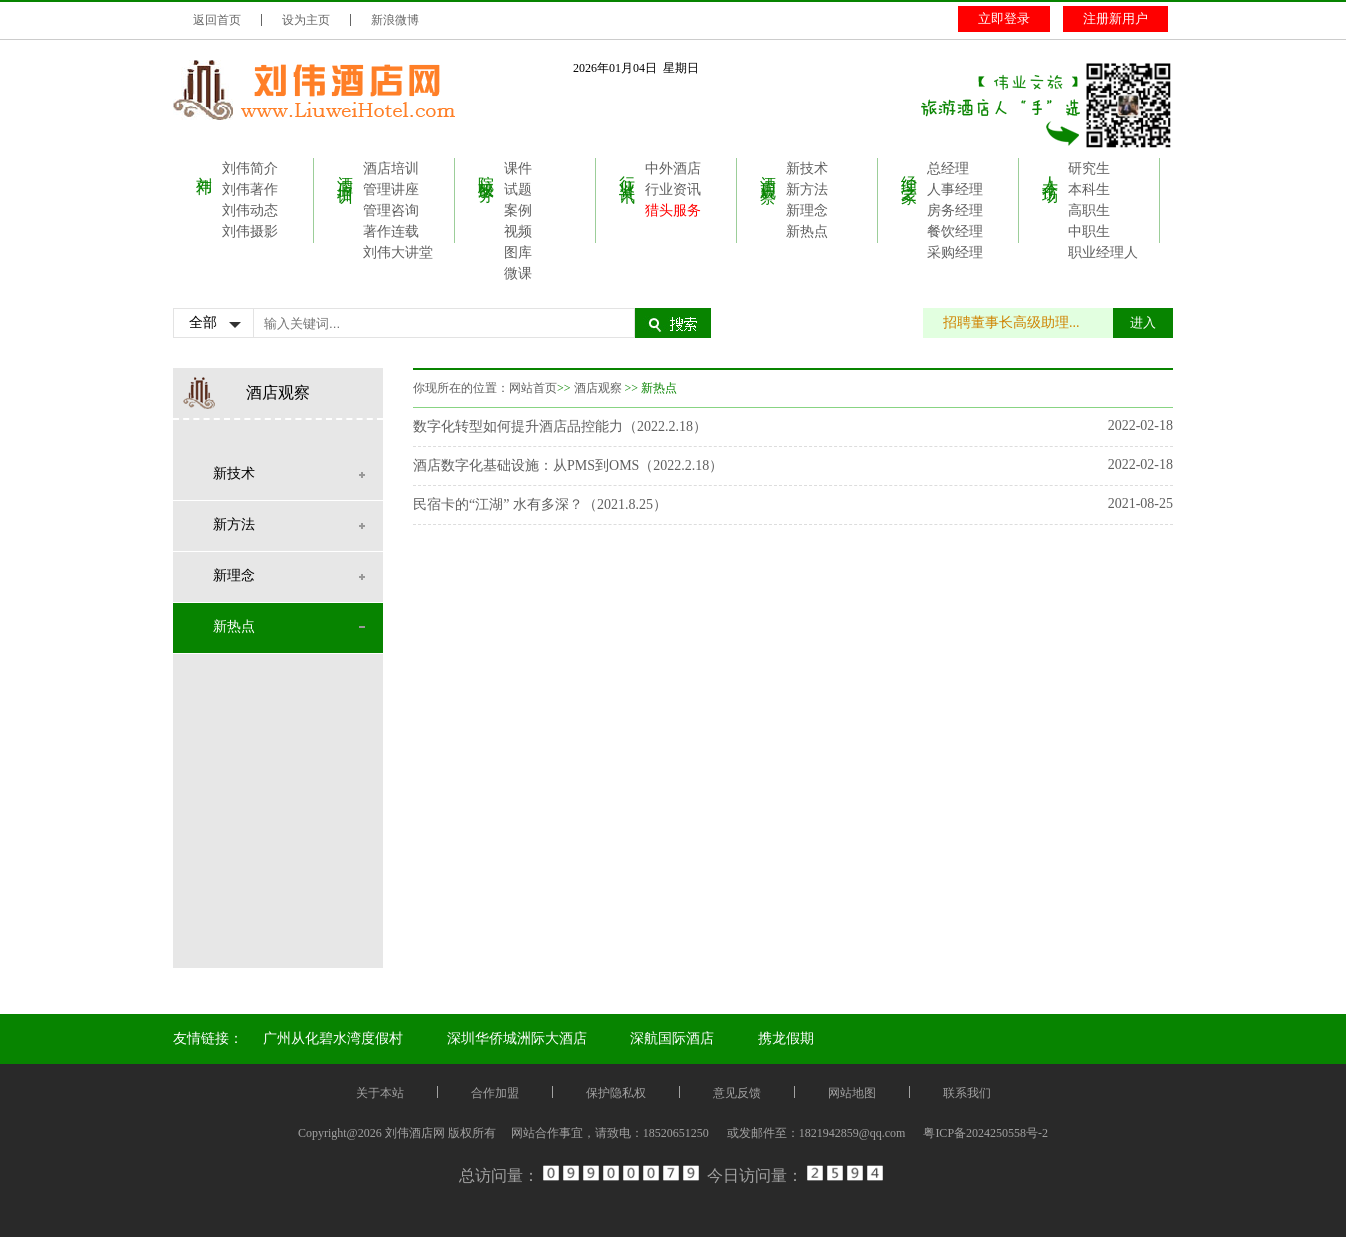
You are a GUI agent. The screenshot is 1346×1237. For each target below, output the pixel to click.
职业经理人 (1103, 252)
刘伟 (204, 167)
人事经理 (955, 189)
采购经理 (955, 252)
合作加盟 (495, 1093)
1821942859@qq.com (852, 1133)
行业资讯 (627, 171)
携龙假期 (786, 1038)
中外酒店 (673, 168)
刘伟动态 (250, 210)
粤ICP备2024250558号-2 (985, 1133)
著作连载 (391, 231)
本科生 (1089, 189)
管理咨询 (391, 210)
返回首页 (217, 20)
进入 (1143, 322)
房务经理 (955, 210)
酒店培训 (345, 171)
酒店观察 (768, 171)
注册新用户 (1115, 18)
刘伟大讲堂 (398, 252)
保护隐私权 (616, 1093)
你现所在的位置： (461, 388)
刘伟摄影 (250, 231)
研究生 (1089, 168)
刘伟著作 (250, 189)
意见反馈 (737, 1093)
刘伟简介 (250, 168)
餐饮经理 (955, 231)
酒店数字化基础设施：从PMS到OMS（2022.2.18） (568, 465)
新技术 (807, 168)
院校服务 (486, 171)
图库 (518, 252)
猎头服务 (673, 210)
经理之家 (909, 171)
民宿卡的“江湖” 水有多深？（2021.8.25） (540, 504)
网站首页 (533, 388)
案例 (518, 210)
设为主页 (306, 20)
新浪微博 (395, 20)
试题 (518, 189)
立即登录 (1004, 18)
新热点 (807, 231)
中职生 (1089, 231)
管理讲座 (391, 189)
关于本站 (380, 1093)
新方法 (807, 189)
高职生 (1089, 210)
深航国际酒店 (672, 1038)
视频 (518, 231)
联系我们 (967, 1093)
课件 (518, 168)
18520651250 (676, 1133)
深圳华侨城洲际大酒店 (517, 1038)
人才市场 (1050, 171)
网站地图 (852, 1093)
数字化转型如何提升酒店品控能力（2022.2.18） (560, 426)
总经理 (948, 168)
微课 (518, 273)
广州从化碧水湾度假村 (333, 1038)
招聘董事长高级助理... (1021, 322)
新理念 (807, 210)
